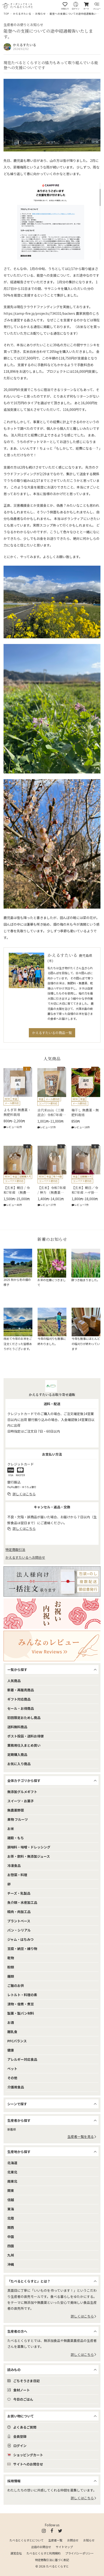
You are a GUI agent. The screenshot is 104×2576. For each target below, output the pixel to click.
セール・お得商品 (20, 1708)
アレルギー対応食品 (22, 2059)
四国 (10, 2245)
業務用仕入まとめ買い (23, 1745)
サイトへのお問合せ (25, 2464)
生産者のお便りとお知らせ (23, 24)
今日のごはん (20, 2399)
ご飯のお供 (15, 1985)
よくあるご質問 (21, 2427)
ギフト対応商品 (18, 1699)
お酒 (10, 2022)
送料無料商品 (17, 1726)
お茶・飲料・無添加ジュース (28, 1856)
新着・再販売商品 (20, 1690)
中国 (10, 2236)
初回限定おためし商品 (23, 1717)
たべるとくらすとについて (26, 2540)
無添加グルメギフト (22, 1791)
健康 (10, 2050)
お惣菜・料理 (17, 1874)
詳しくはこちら (84, 2316)
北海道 (12, 2162)
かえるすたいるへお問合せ (25, 1557)
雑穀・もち (15, 1837)
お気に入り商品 (18, 1763)
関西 (10, 2227)
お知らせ (40, 13)
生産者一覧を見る (82, 2136)
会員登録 (16, 2436)
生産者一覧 (55, 2540)
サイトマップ (64, 2547)
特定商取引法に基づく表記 (52, 2560)
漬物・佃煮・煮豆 (20, 2004)
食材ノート (18, 2390)
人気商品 (14, 1680)
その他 (12, 2077)
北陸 (10, 2218)
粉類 (10, 1967)
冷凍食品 (14, 1865)
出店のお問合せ (41, 2547)
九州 (10, 2255)
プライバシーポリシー (79, 2553)
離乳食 (12, 2031)
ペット (12, 2068)
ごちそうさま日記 (23, 2380)
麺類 (10, 1976)
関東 (10, 2190)
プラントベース (18, 1921)
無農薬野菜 (15, 1810)
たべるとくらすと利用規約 (43, 2553)
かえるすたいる (22, 13)
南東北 (12, 2181)
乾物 (10, 1957)
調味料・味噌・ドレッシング (28, 1847)
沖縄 (10, 2264)
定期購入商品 (17, 1754)
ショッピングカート (25, 2454)
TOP (6, 13)
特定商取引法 (15, 1549)
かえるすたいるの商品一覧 (52, 1032)
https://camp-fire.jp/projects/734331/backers (39, 313)
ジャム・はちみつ (20, 1939)
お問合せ (72, 2540)
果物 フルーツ (17, 1819)
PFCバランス (17, 2041)
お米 (10, 1828)
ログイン (16, 2445)
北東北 (12, 2172)
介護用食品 (15, 2087)
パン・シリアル (19, 1930)
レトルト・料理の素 (22, 1994)
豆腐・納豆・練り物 (22, 1948)
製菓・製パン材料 (20, 2013)
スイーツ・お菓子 (20, 1801)
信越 (10, 2199)
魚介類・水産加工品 (22, 1902)
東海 (10, 2209)
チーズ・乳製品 (18, 1893)
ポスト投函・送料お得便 (25, 1736)
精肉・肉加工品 (18, 1911)
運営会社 (16, 2553)
